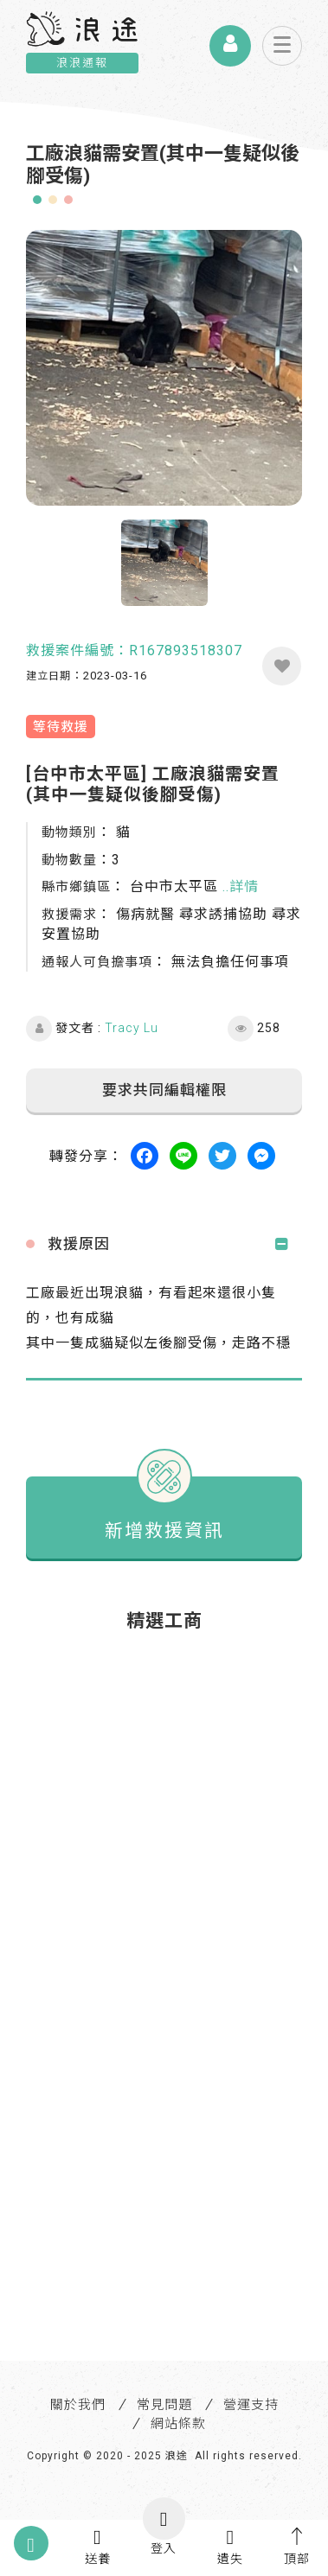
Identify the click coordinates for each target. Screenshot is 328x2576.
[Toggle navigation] (282, 46)
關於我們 (78, 2405)
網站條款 (178, 2424)
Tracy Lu (131, 1028)
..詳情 (240, 886)
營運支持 (251, 2405)
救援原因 (79, 1244)
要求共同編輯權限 (164, 1090)
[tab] (164, 1243)
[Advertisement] (164, 1810)
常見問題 (164, 2405)
